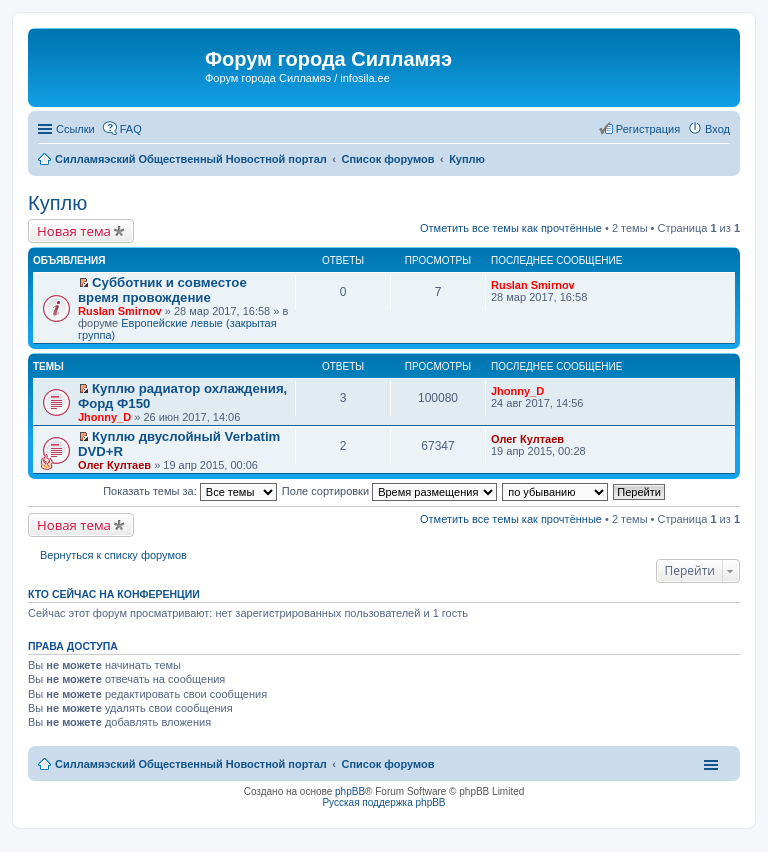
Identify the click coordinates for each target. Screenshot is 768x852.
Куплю (57, 203)
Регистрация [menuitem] (648, 129)
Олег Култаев (114, 465)
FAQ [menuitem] (131, 129)
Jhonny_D (104, 417)
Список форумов (387, 764)
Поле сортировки (389, 491)
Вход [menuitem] (717, 129)
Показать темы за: (190, 491)
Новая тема (74, 231)
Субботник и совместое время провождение (162, 290)
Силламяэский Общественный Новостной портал (191, 764)
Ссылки (75, 129)
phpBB (350, 791)
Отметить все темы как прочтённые (511, 228)
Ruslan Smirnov (120, 311)
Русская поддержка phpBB (383, 802)
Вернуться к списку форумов (113, 555)
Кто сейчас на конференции (114, 594)
